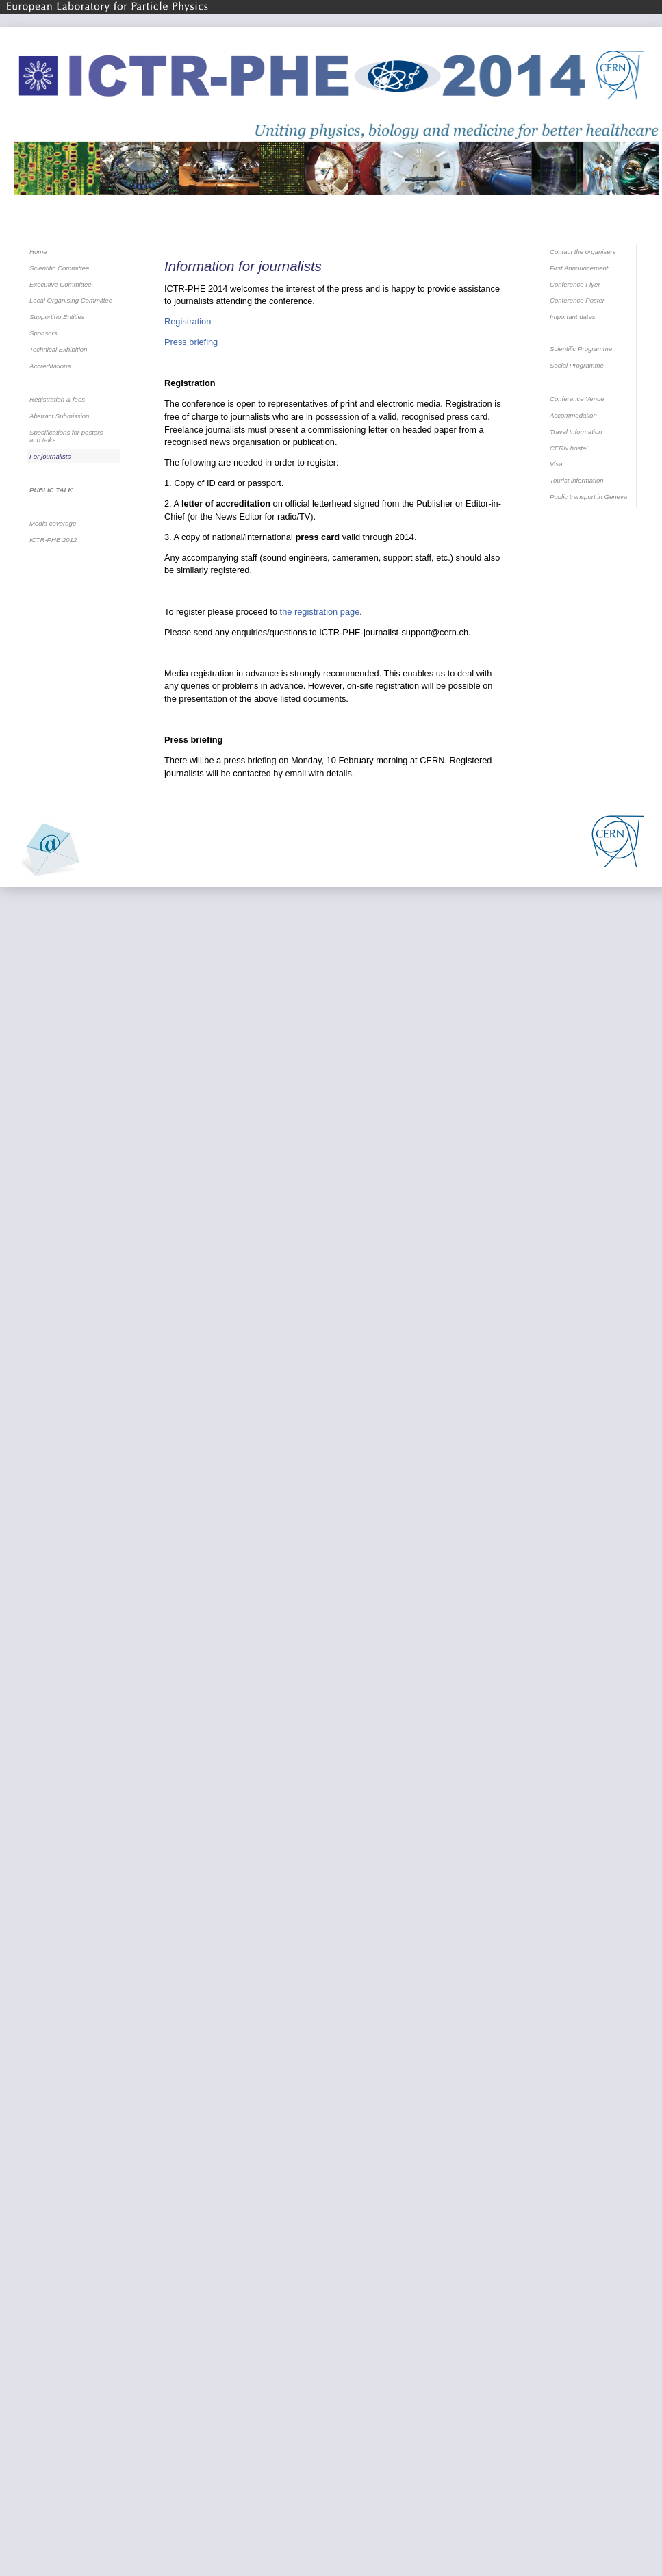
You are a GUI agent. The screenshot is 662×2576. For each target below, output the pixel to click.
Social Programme (577, 365)
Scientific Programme (581, 349)
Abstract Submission (59, 416)
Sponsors (43, 333)
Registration (187, 321)
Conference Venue (577, 399)
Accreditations (50, 366)
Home (38, 251)
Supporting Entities (57, 316)
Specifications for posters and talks (66, 436)
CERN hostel (568, 448)
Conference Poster (577, 300)
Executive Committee (60, 284)
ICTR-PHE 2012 (53, 540)
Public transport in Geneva (588, 496)
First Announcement (579, 268)
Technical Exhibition (58, 349)
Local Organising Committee (70, 300)
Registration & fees (57, 399)
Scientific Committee (59, 268)
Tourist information (577, 480)
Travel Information (576, 431)
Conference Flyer (575, 284)
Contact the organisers (583, 251)
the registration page (320, 612)
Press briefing (191, 342)
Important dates (573, 316)
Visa (556, 464)
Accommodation (573, 415)
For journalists (50, 456)
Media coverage (52, 523)
